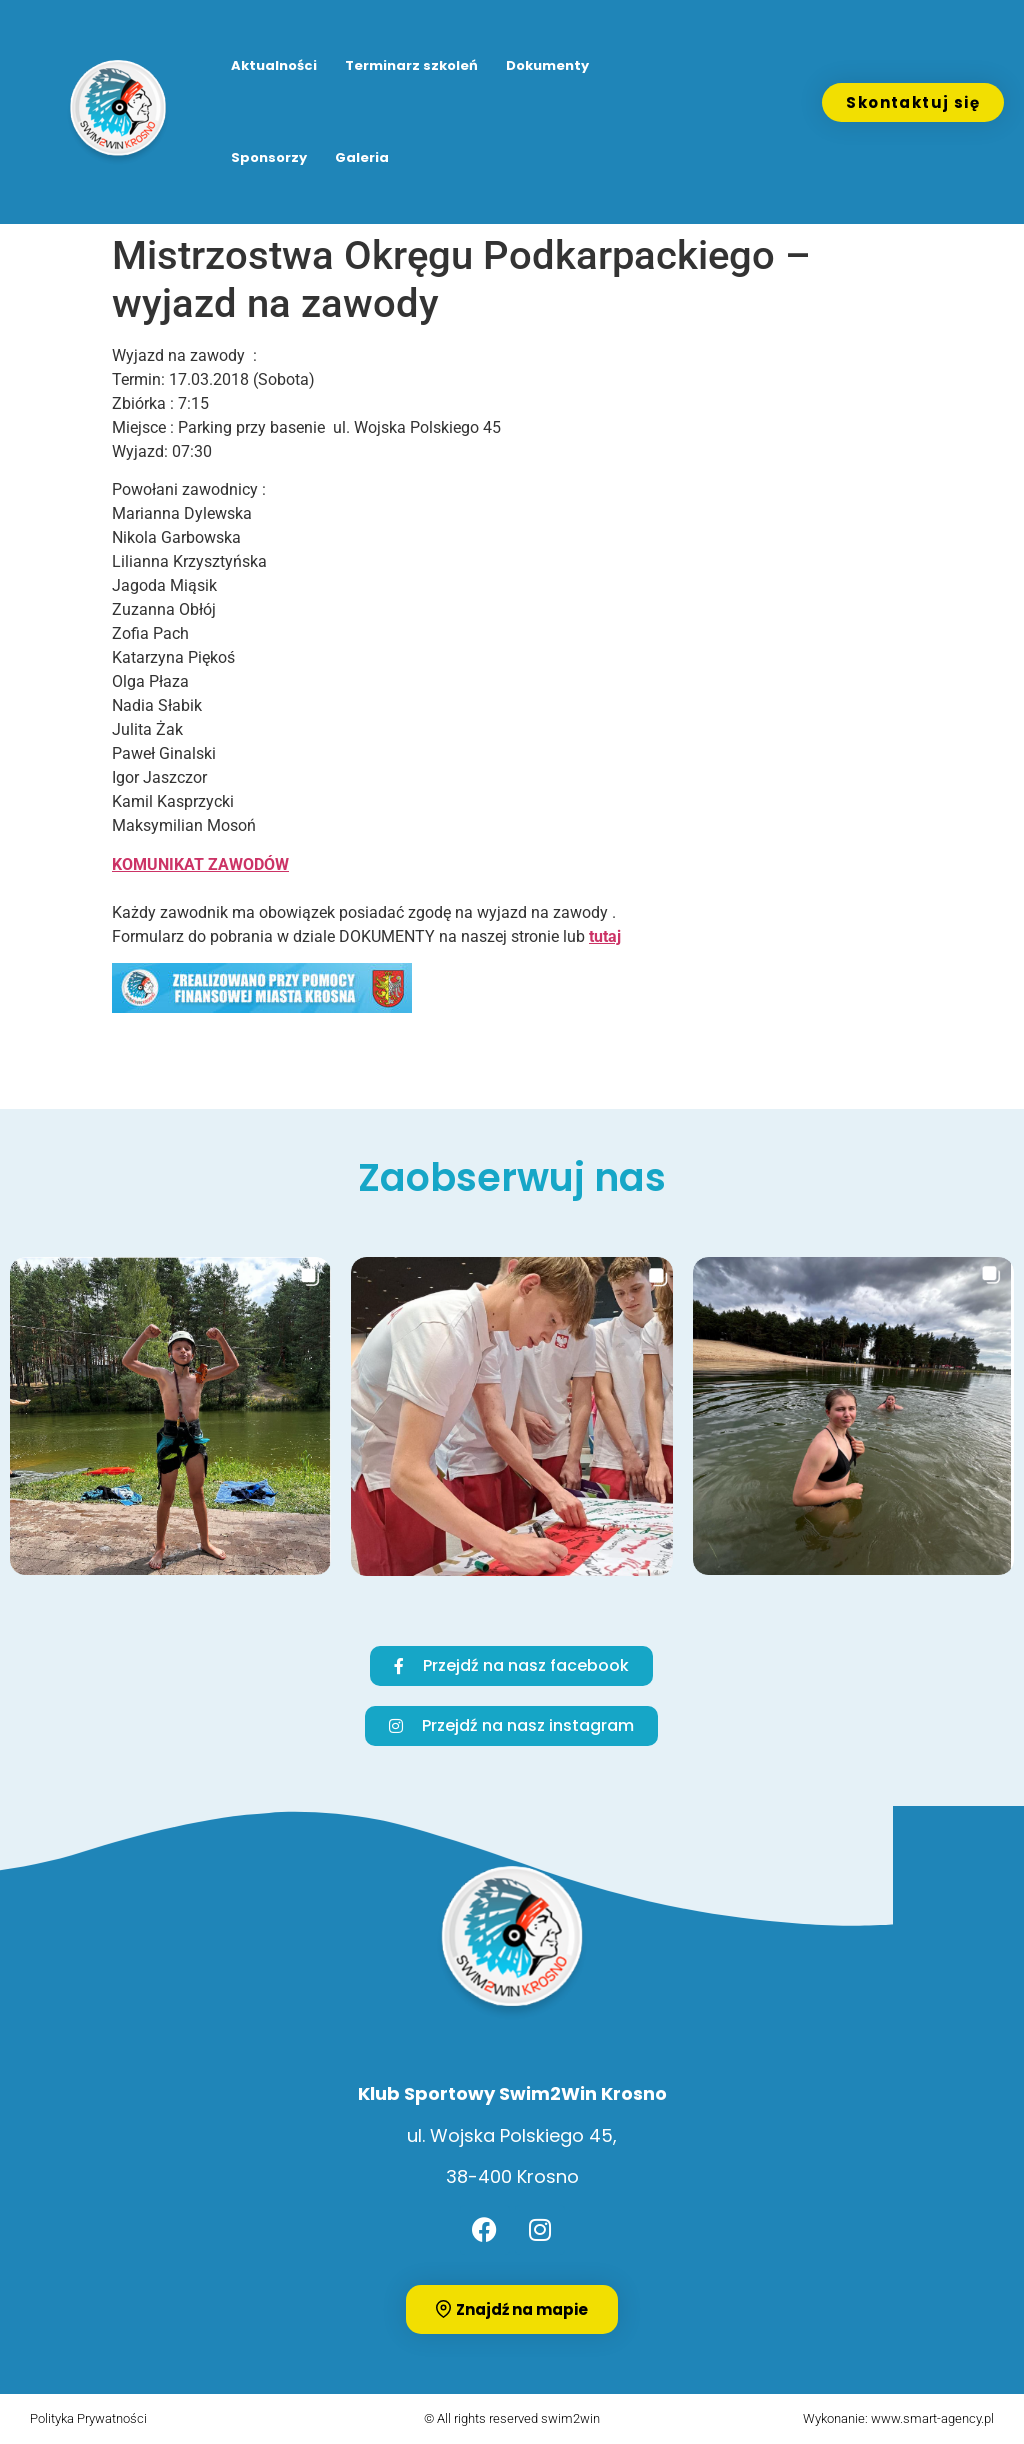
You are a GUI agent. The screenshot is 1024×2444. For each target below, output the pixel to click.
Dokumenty (547, 65)
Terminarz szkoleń (411, 65)
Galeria (362, 157)
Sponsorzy (269, 157)
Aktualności (274, 65)
